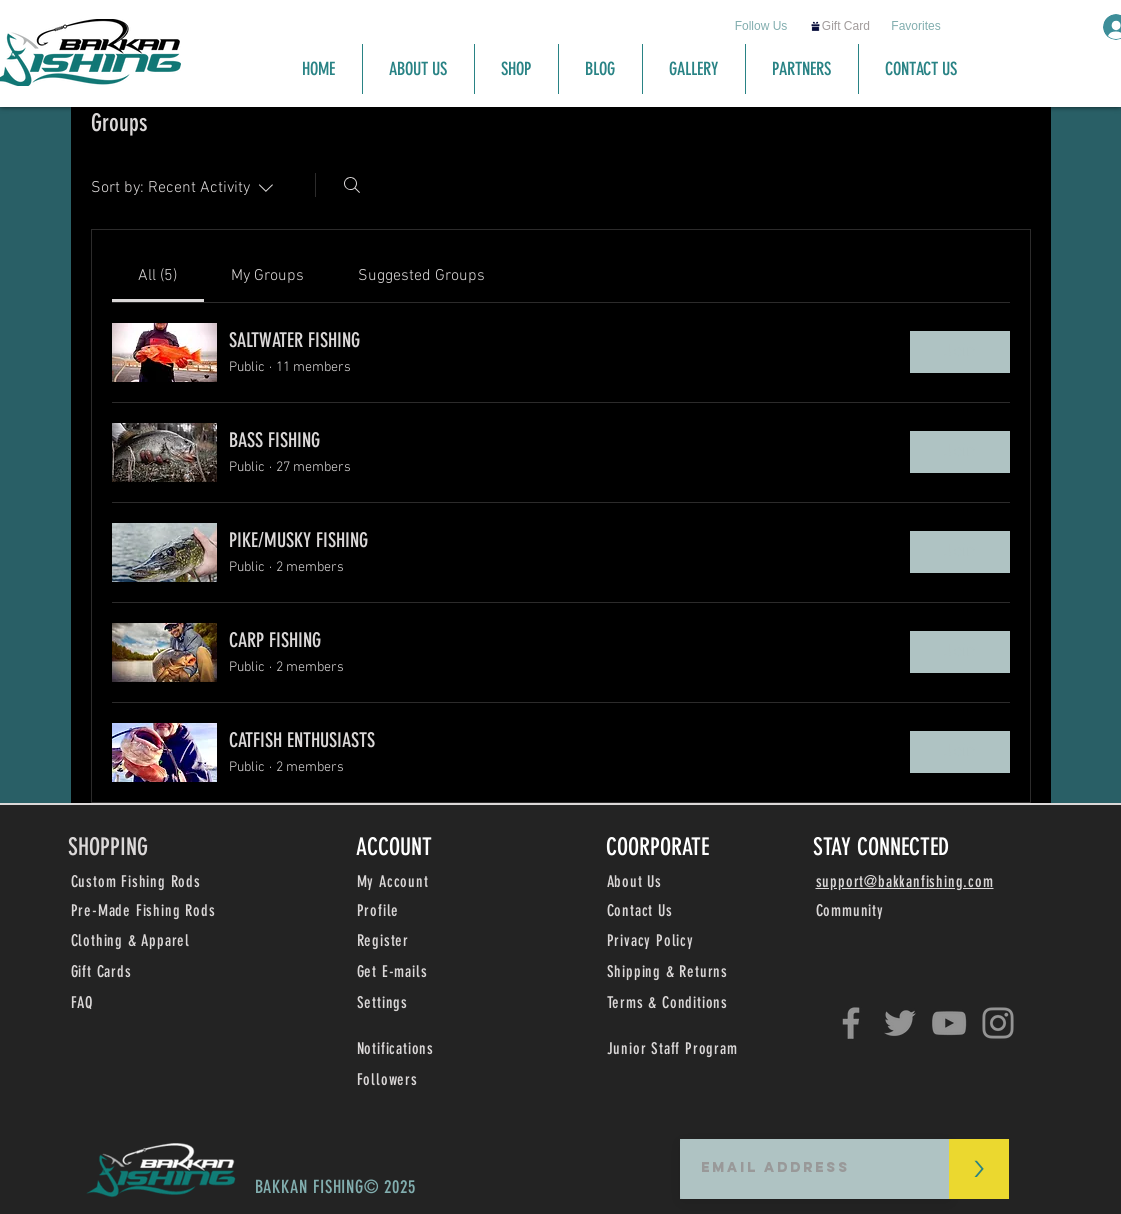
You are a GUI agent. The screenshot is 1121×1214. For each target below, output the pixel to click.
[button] (392, 973)
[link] (157, 276)
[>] (979, 1169)
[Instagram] (998, 1023)
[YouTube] (949, 1023)
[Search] (352, 185)
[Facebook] (851, 1023)
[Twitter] (900, 1023)
